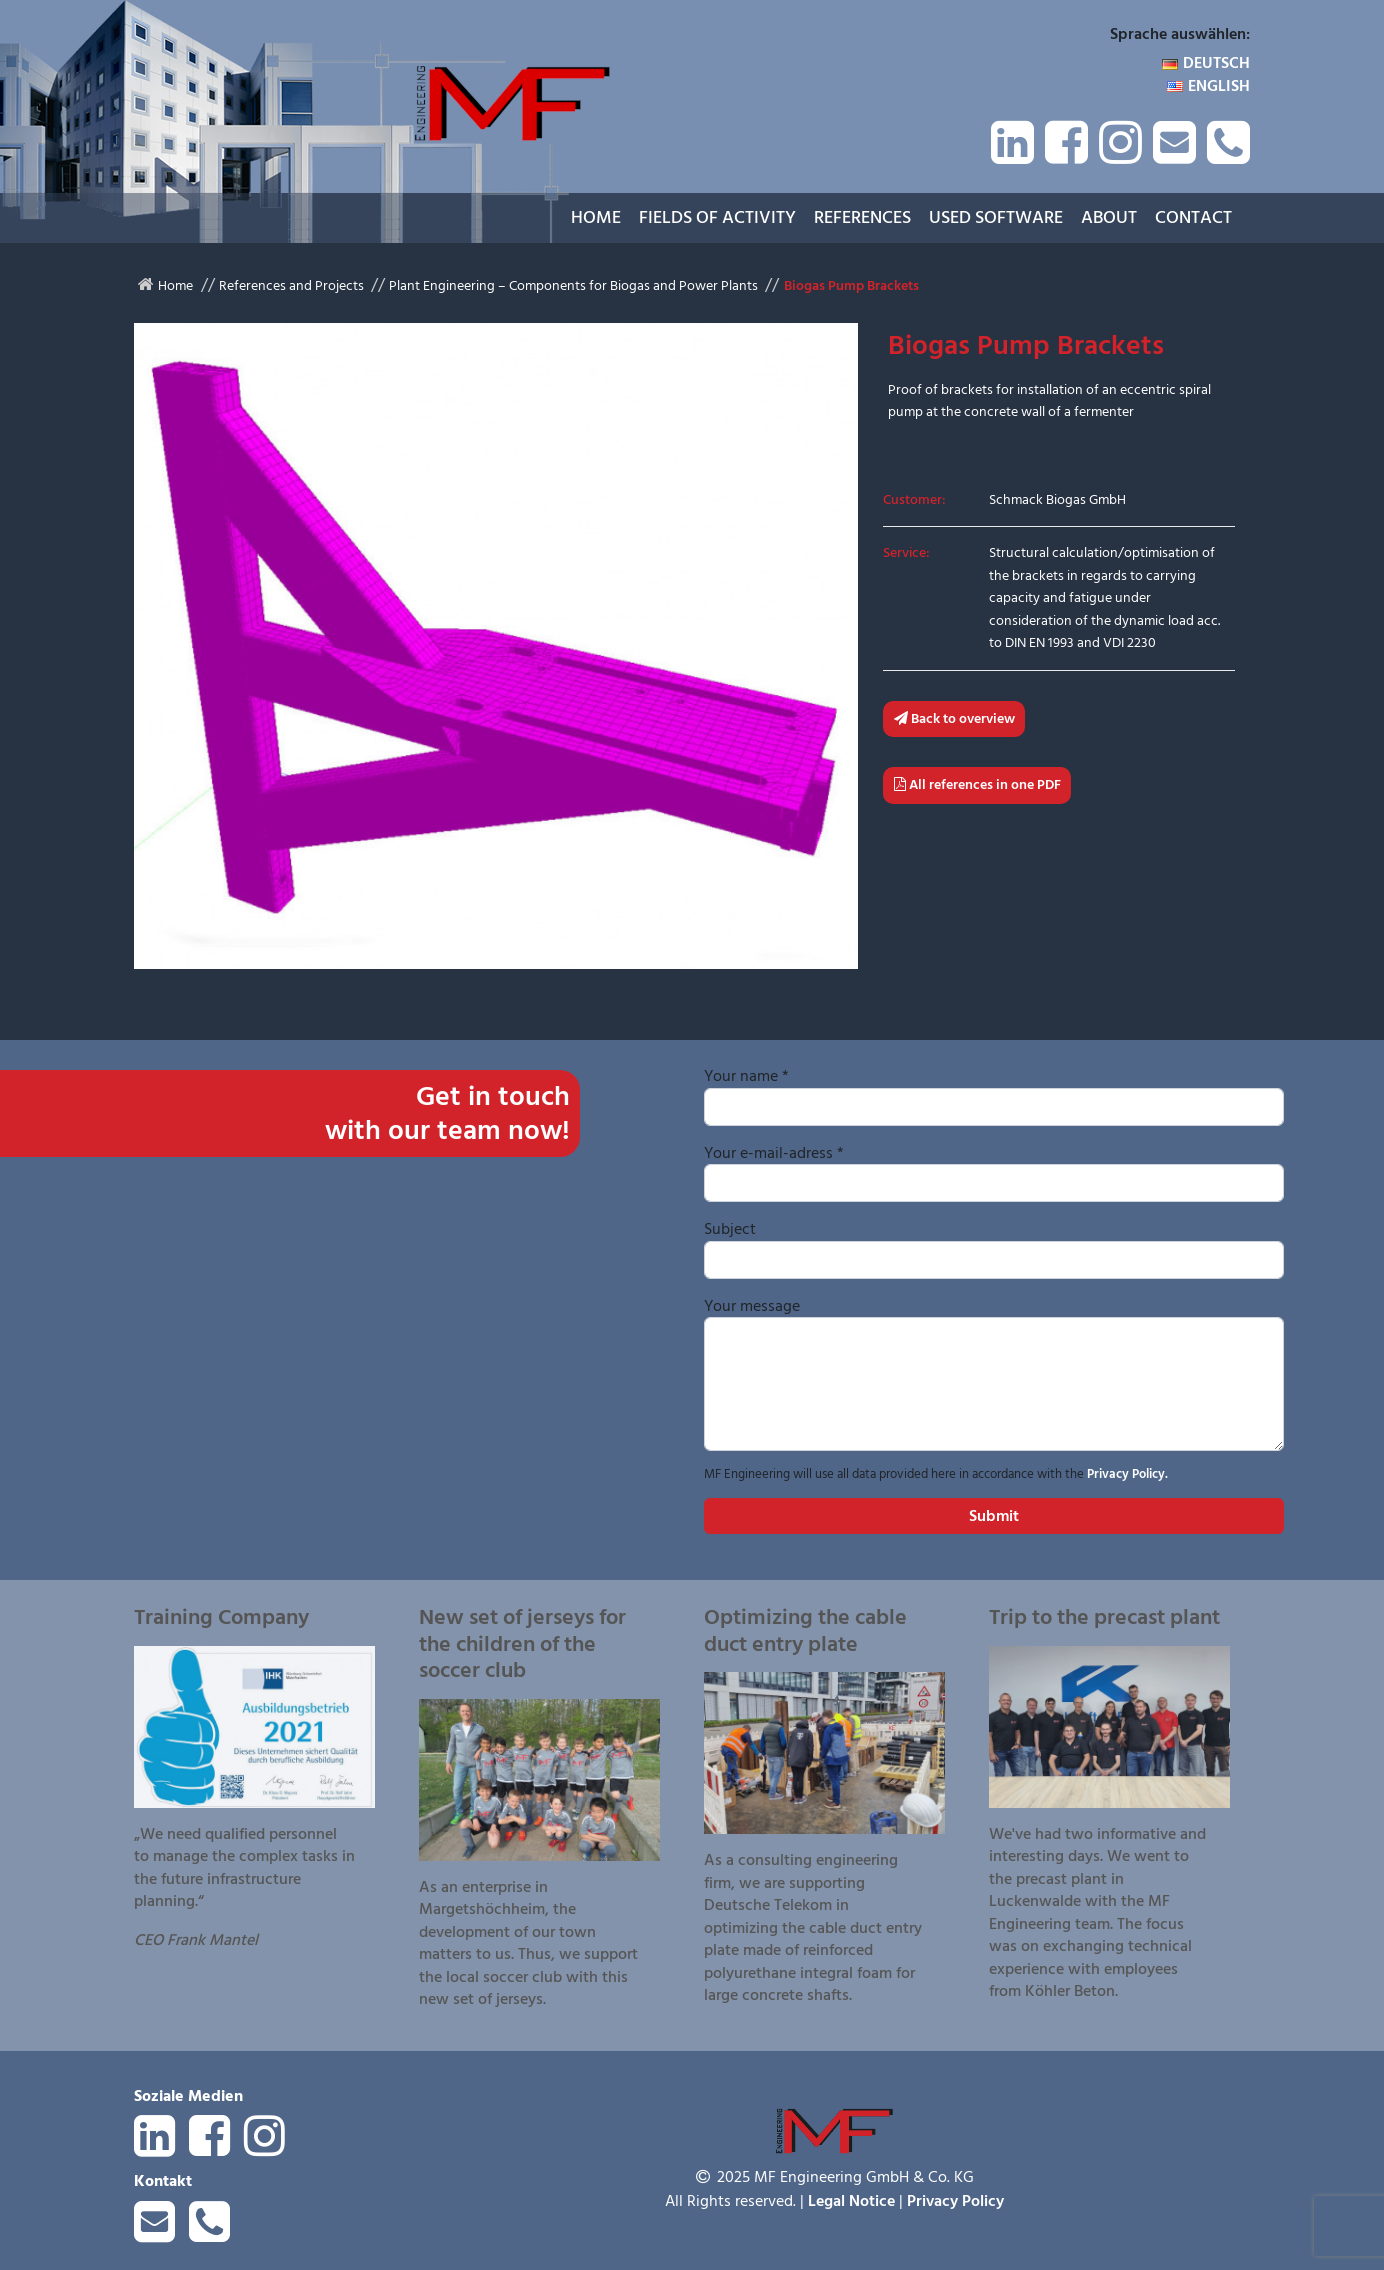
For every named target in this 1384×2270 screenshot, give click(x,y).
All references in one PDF (977, 784)
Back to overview (954, 718)
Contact (1193, 217)
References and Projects (291, 285)
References (862, 217)
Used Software (996, 217)
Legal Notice (851, 2201)
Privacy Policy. (1127, 1474)
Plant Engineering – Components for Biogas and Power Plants (573, 285)
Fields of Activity (717, 217)
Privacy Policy (955, 2201)
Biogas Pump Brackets (851, 285)
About (1109, 217)
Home (596, 217)
